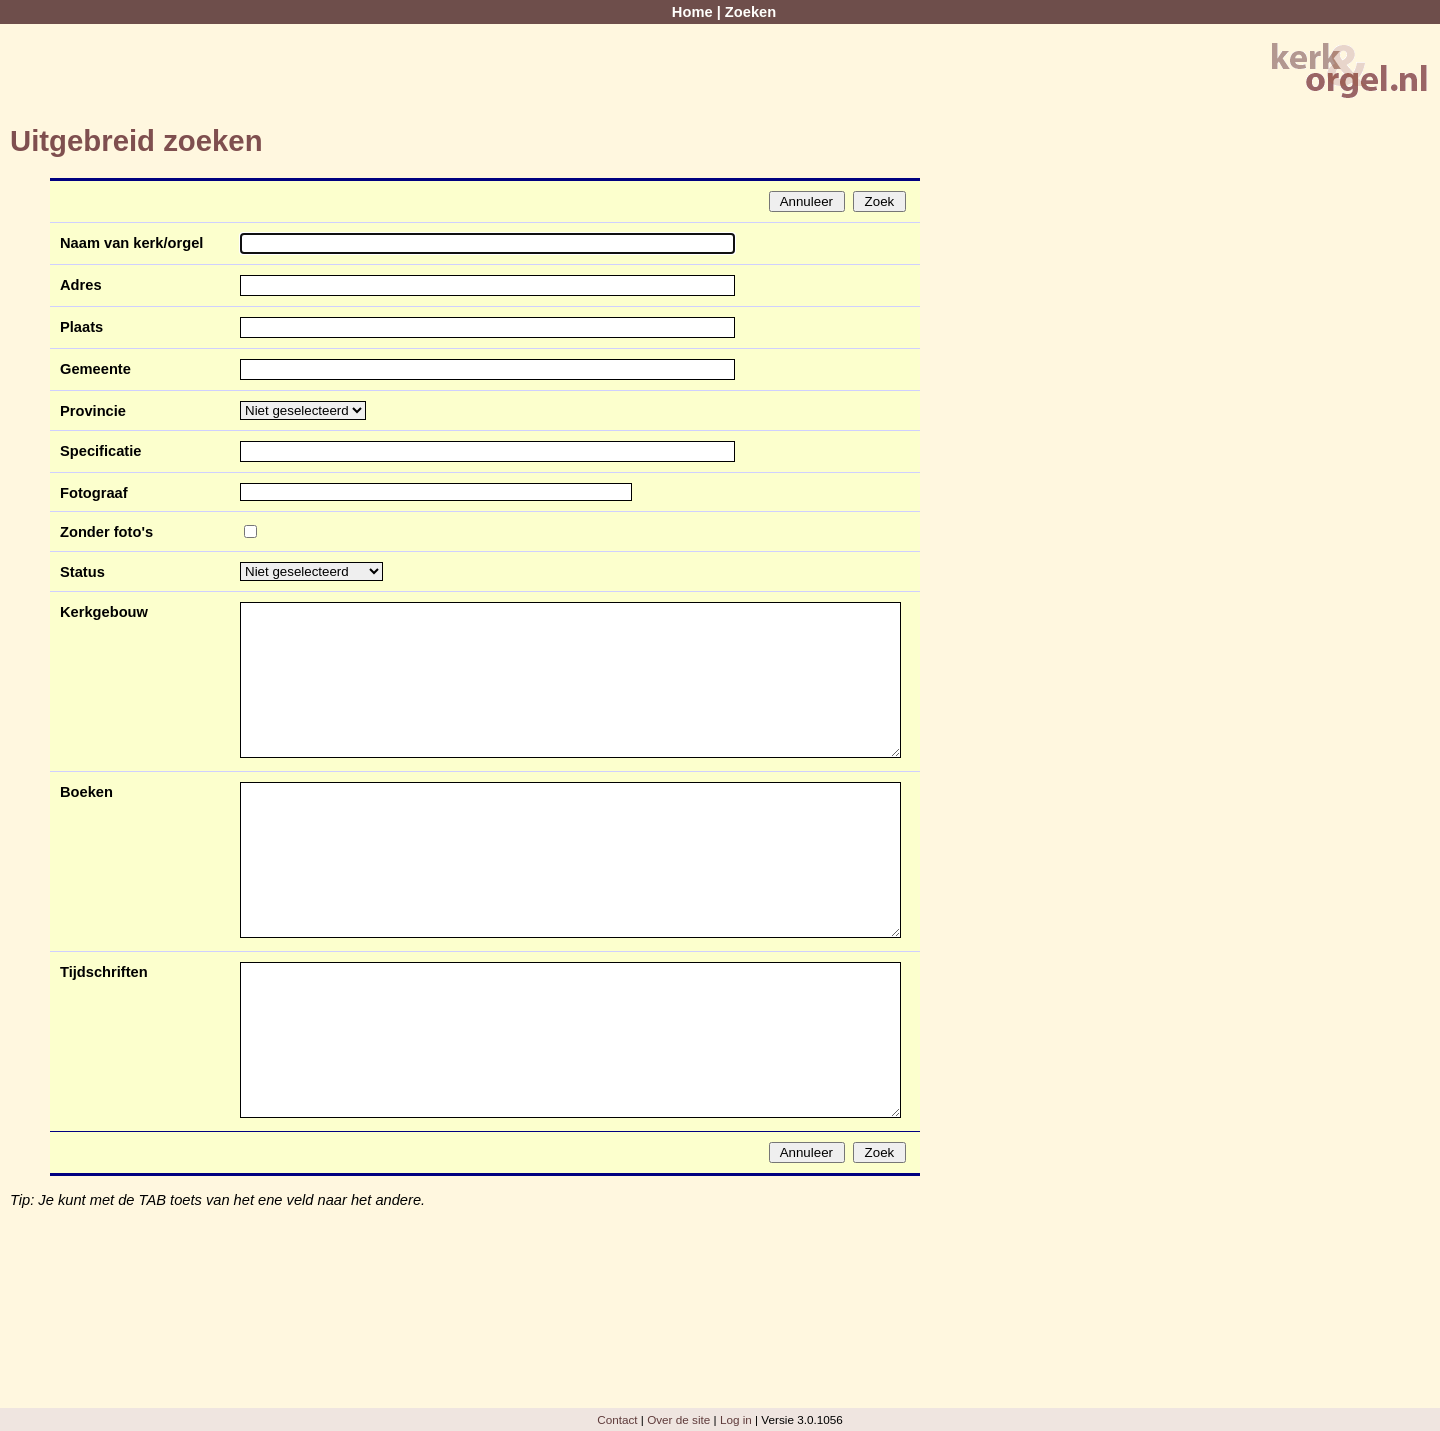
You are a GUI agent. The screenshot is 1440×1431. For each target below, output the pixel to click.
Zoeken (750, 12)
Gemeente (95, 369)
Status (82, 572)
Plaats (81, 327)
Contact (617, 1419)
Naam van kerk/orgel (131, 243)
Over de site (678, 1419)
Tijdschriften (104, 972)
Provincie (93, 411)
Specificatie (100, 451)
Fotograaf (94, 493)
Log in (736, 1419)
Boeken (86, 792)
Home (692, 12)
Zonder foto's (106, 532)
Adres (81, 285)
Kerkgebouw (104, 612)
